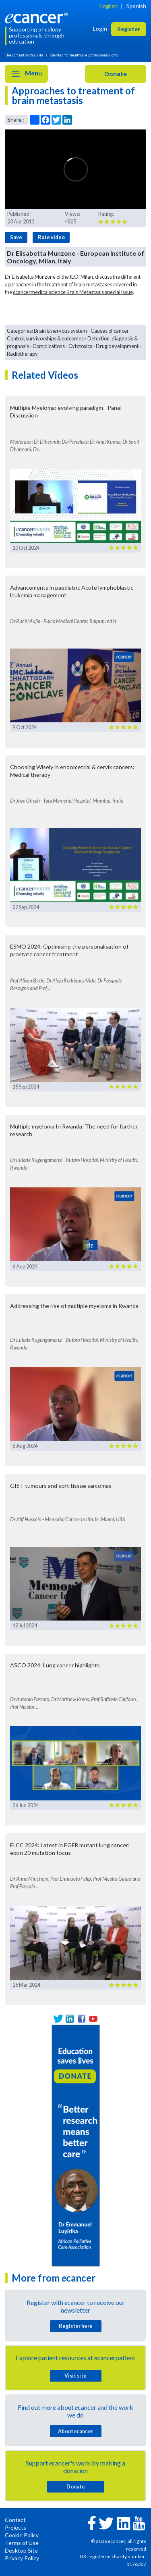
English (108, 5)
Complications (49, 346)
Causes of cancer (110, 330)
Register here (76, 2326)
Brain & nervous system (60, 330)
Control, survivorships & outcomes (45, 338)
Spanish (136, 5)
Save (16, 237)
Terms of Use (22, 2542)
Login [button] (100, 28)
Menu (26, 74)
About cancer (75, 2431)
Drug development (117, 346)
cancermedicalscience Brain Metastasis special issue (73, 292)
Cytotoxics (80, 346)
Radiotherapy (22, 353)
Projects (15, 2527)
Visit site (75, 2375)
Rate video (51, 237)
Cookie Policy (22, 2535)
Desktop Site (21, 2550)
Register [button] (128, 28)
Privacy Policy (22, 2558)
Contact (15, 2519)
